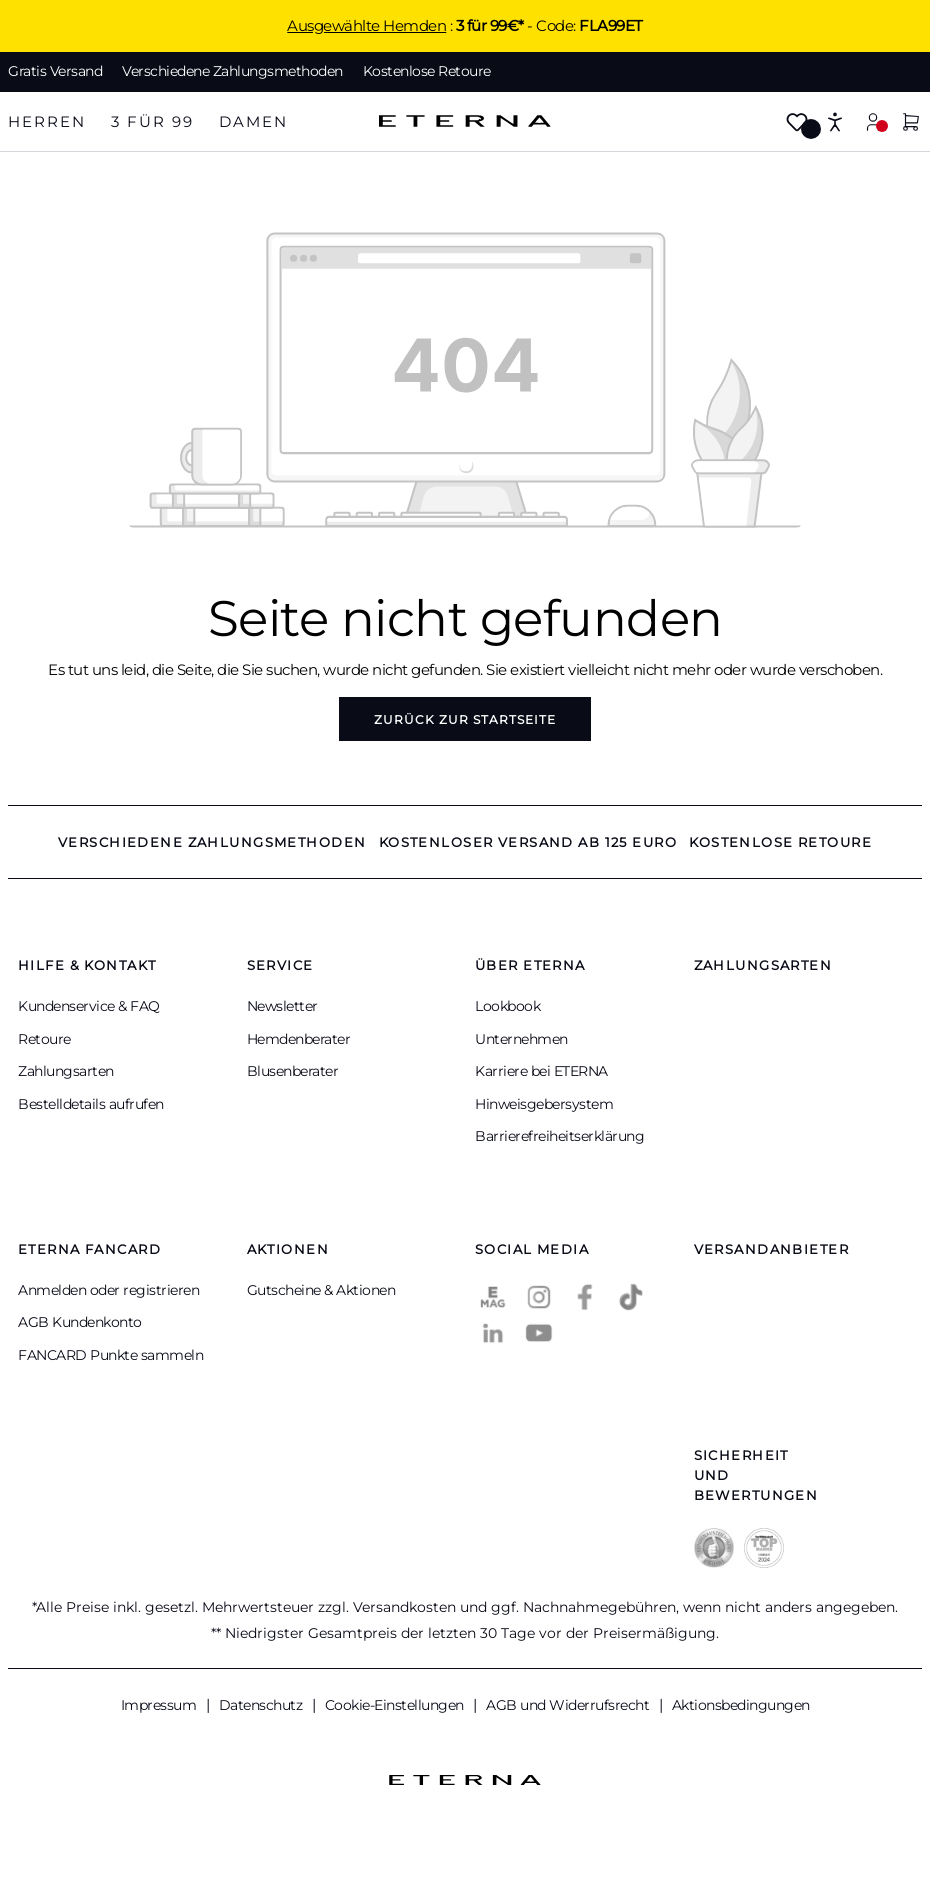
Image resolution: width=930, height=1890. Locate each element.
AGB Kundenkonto (80, 1322)
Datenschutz (262, 1705)
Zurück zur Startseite (465, 719)
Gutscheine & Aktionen (321, 1290)
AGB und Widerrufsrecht (569, 1705)
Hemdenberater (299, 1039)
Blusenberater (293, 1071)
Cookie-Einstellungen (396, 1705)
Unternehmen (521, 1039)
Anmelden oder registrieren (108, 1290)
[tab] (47, 122)
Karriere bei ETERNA (541, 1071)
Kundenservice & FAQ (89, 1006)
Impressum (160, 1705)
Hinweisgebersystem (544, 1104)
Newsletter (282, 1006)
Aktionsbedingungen (741, 1705)
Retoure (44, 1039)
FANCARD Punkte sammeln (110, 1355)
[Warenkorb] (911, 123)
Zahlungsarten (66, 1071)
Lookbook (507, 1006)
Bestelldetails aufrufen (91, 1104)
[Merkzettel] (797, 123)
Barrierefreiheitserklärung (559, 1136)
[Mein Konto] (873, 121)
